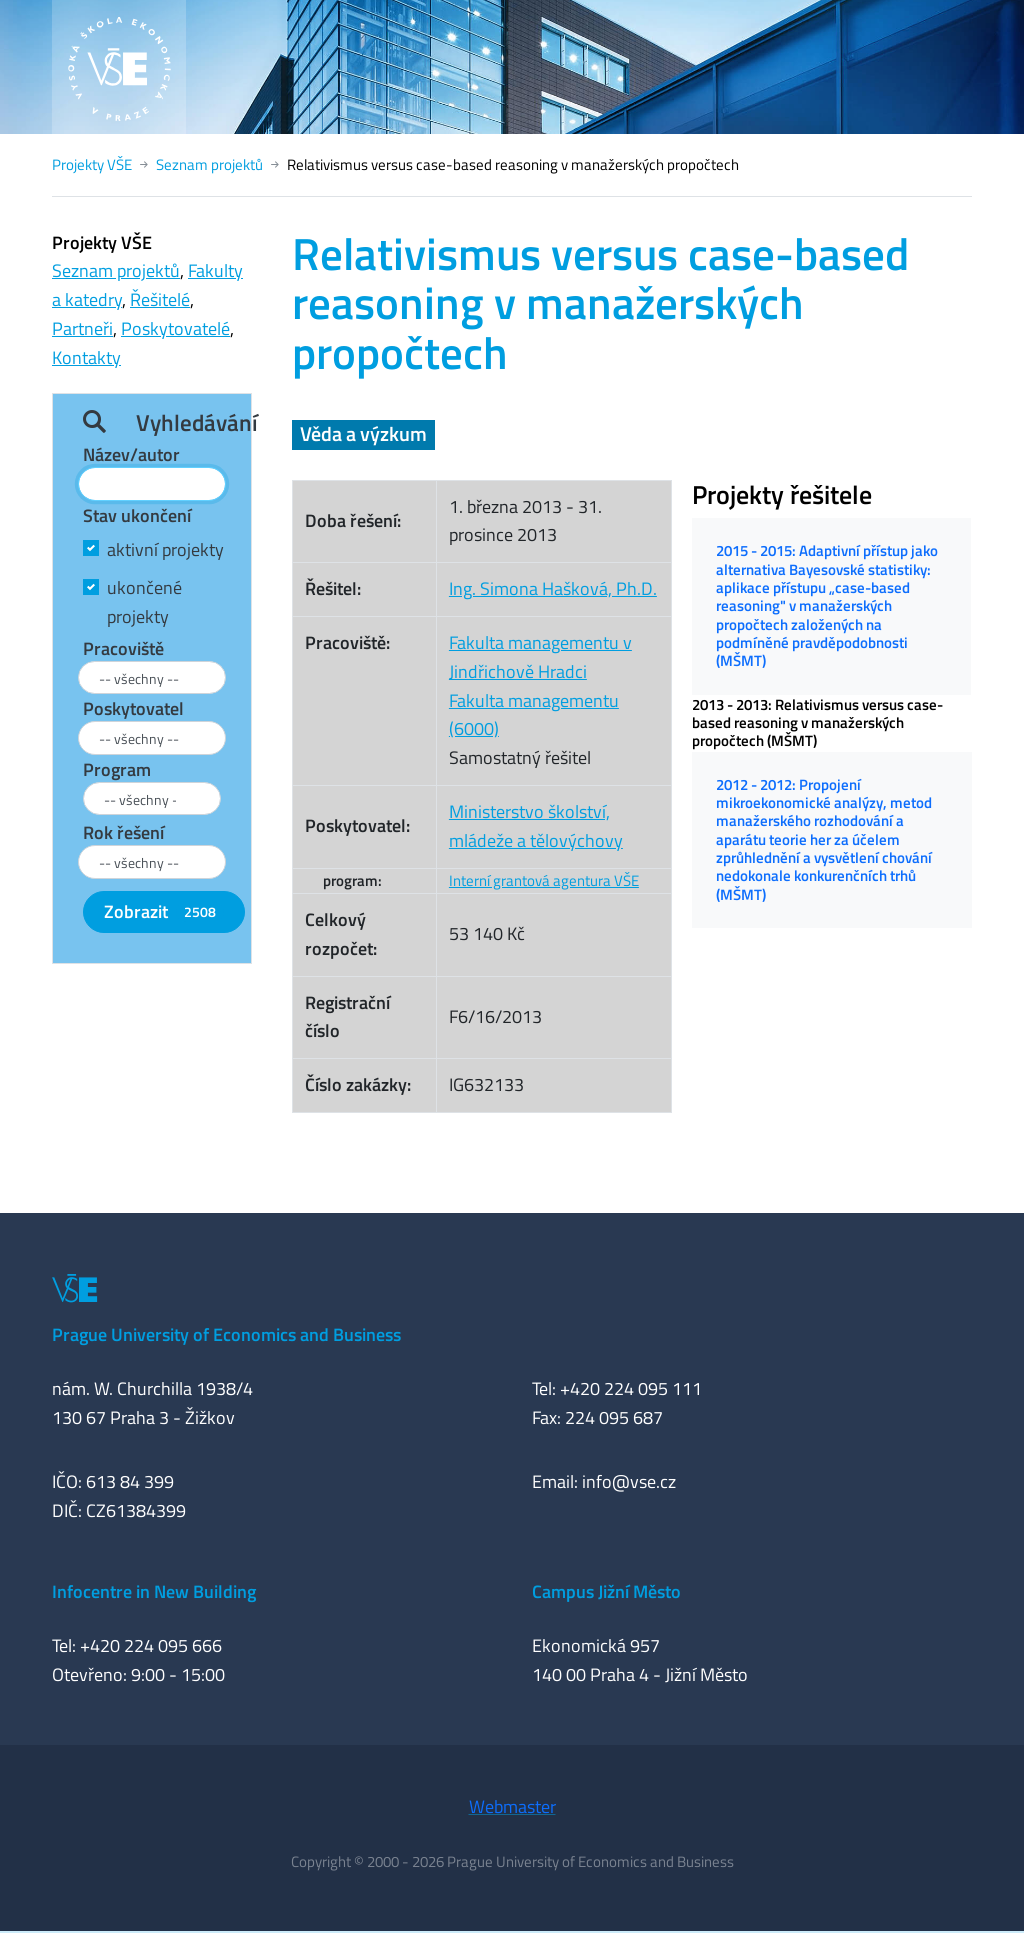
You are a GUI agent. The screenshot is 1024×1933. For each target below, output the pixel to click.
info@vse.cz (629, 1481)
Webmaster (512, 1806)
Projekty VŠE (92, 164)
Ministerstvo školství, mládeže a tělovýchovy (536, 826)
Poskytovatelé (175, 328)
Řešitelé (160, 299)
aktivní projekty (165, 549)
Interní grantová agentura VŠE (544, 880)
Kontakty (86, 357)
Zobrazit (164, 911)
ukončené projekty (144, 602)
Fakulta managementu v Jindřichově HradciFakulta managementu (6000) (540, 685)
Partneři (82, 328)
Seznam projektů (209, 164)
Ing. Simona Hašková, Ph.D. (553, 588)
